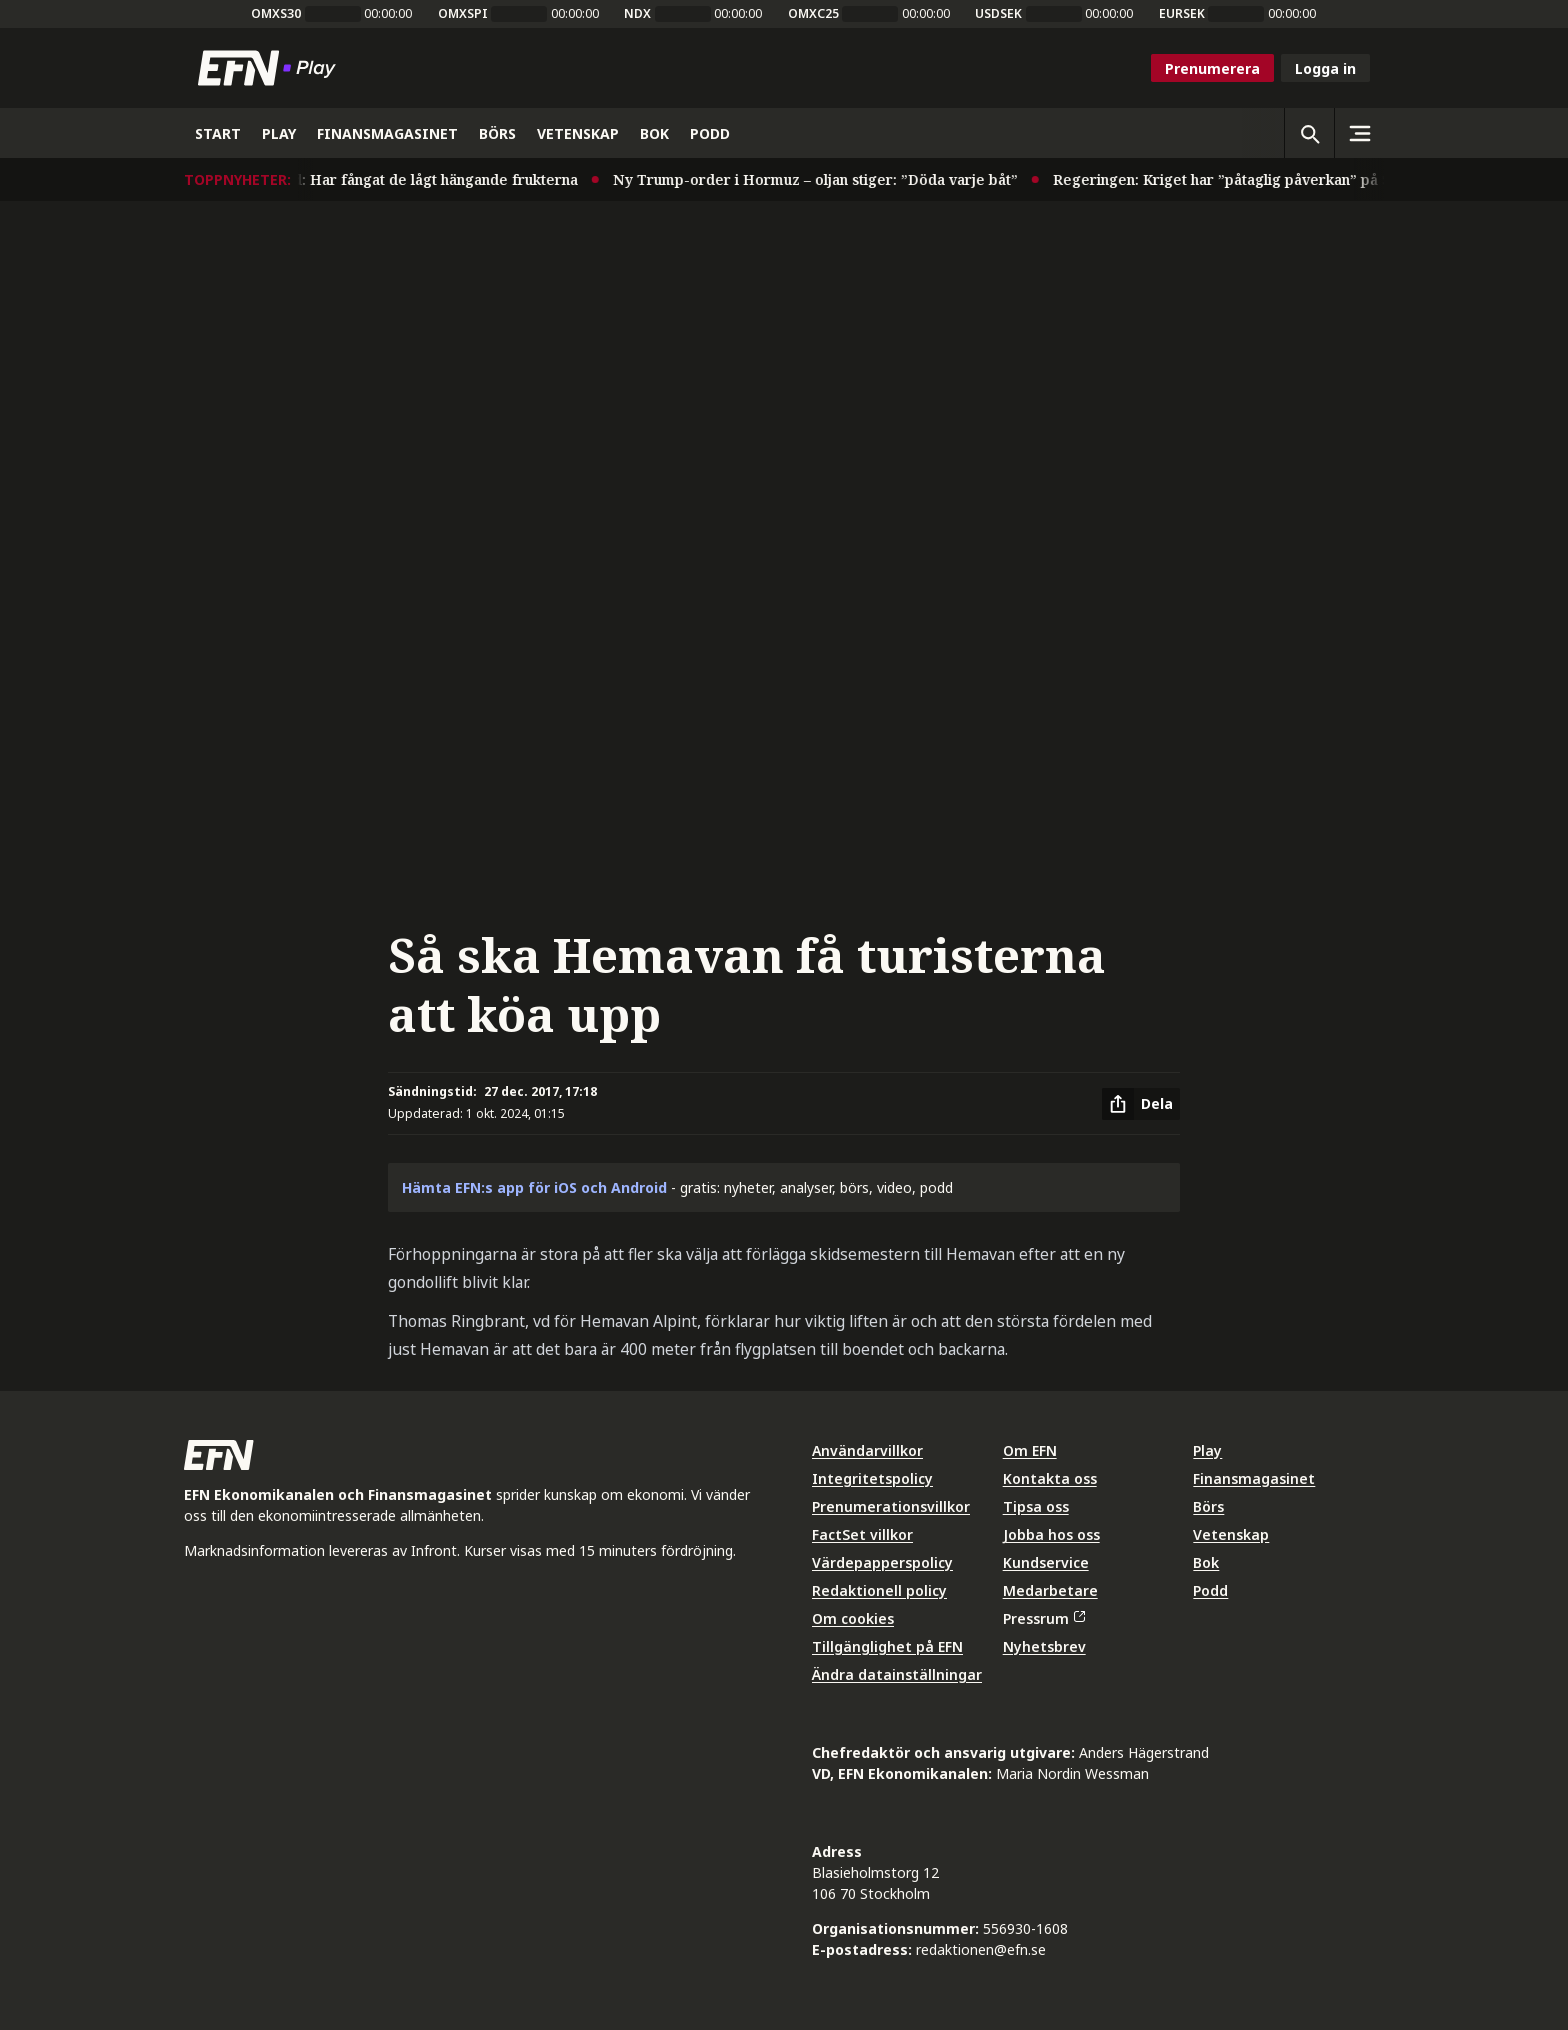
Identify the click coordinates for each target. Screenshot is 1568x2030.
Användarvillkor (867, 1450)
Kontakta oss (1050, 1478)
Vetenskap (1231, 1534)
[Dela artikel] (1141, 1104)
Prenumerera (1212, 68)
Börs (1208, 1506)
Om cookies (853, 1618)
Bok (1206, 1562)
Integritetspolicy (872, 1478)
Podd (1210, 1590)
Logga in (1325, 68)
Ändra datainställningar (897, 1674)
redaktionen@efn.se (981, 1949)
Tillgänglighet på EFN (887, 1646)
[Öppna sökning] (1309, 133)
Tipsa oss (1036, 1506)
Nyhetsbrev (1044, 1646)
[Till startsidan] (271, 68)
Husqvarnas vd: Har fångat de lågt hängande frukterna (396, 179)
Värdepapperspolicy (882, 1562)
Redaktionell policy (879, 1590)
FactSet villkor (862, 1534)
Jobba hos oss (1051, 1534)
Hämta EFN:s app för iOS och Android (534, 1187)
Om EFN (1030, 1450)
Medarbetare (1050, 1590)
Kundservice (1046, 1562)
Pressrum (1044, 1618)
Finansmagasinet (1254, 1478)
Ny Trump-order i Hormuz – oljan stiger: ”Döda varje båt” (823, 179)
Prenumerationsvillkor (891, 1506)
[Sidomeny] (1359, 133)
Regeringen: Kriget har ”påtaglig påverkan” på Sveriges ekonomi (1288, 179)
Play (1207, 1450)
